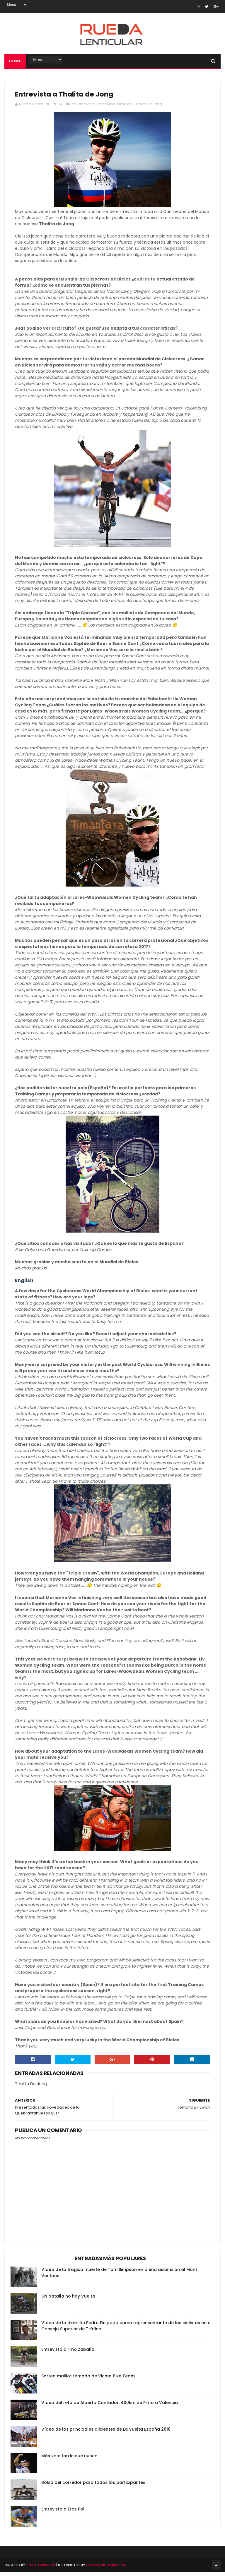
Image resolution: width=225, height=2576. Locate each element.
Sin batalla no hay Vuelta (68, 2300)
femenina (106, 107)
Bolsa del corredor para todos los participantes (93, 2486)
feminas (124, 107)
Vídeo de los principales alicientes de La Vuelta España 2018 (106, 2433)
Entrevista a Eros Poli (63, 2513)
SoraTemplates (40, 2568)
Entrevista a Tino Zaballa (67, 2353)
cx (74, 107)
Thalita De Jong (148, 107)
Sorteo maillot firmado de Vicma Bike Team (88, 2380)
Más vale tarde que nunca (69, 2460)
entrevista (87, 107)
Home (15, 63)
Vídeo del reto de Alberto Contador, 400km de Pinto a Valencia (109, 2406)
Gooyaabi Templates (105, 2568)
